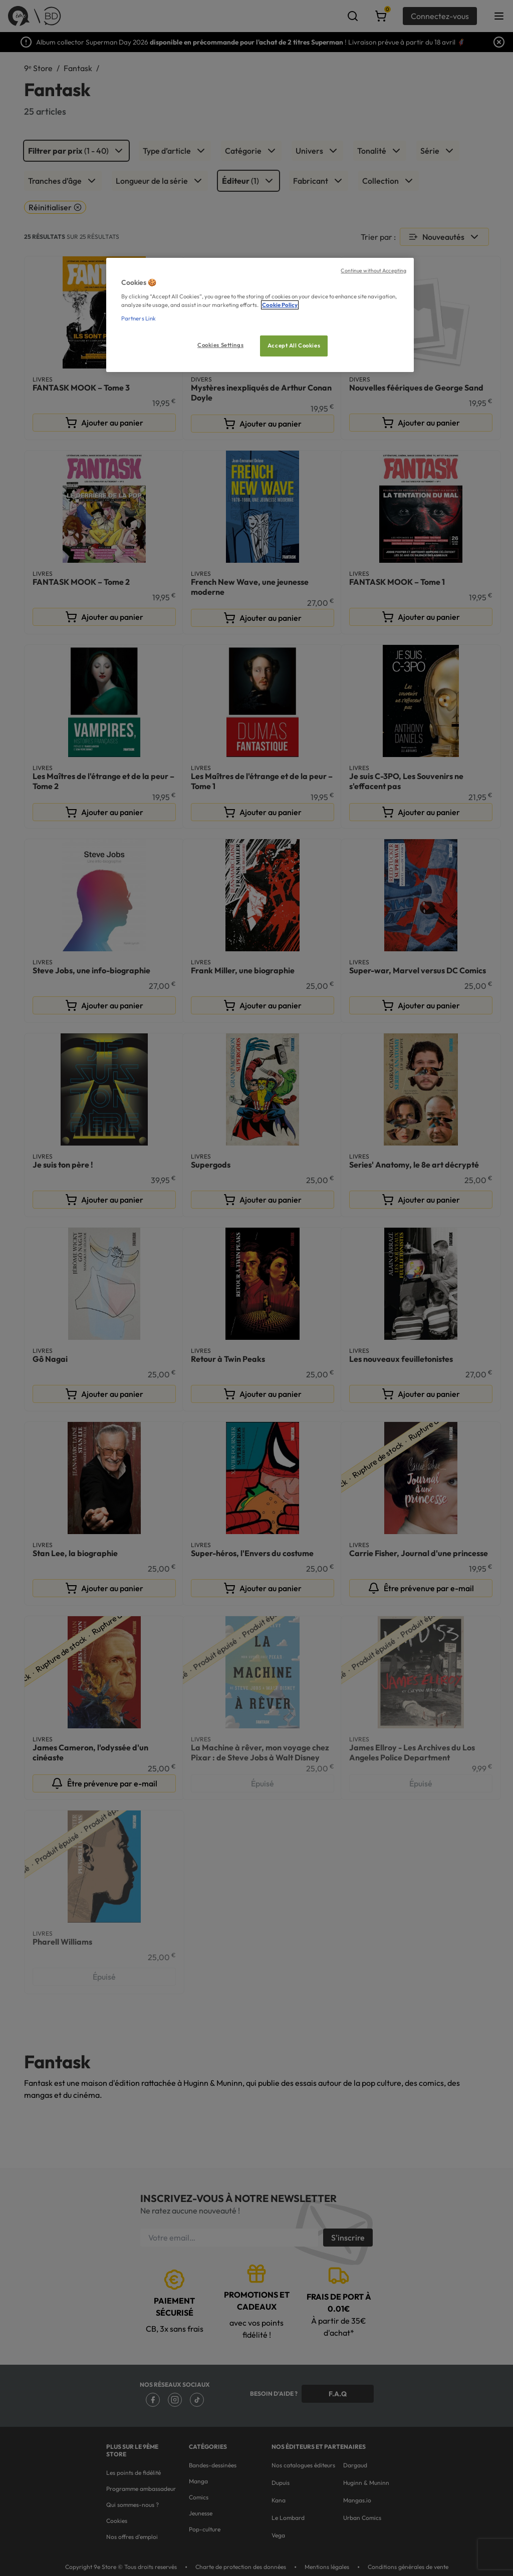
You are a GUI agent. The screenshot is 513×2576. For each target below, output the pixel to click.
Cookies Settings (220, 344)
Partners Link (138, 318)
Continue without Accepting (373, 270)
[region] (260, 315)
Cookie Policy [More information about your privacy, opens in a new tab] (280, 304)
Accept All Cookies (294, 345)
